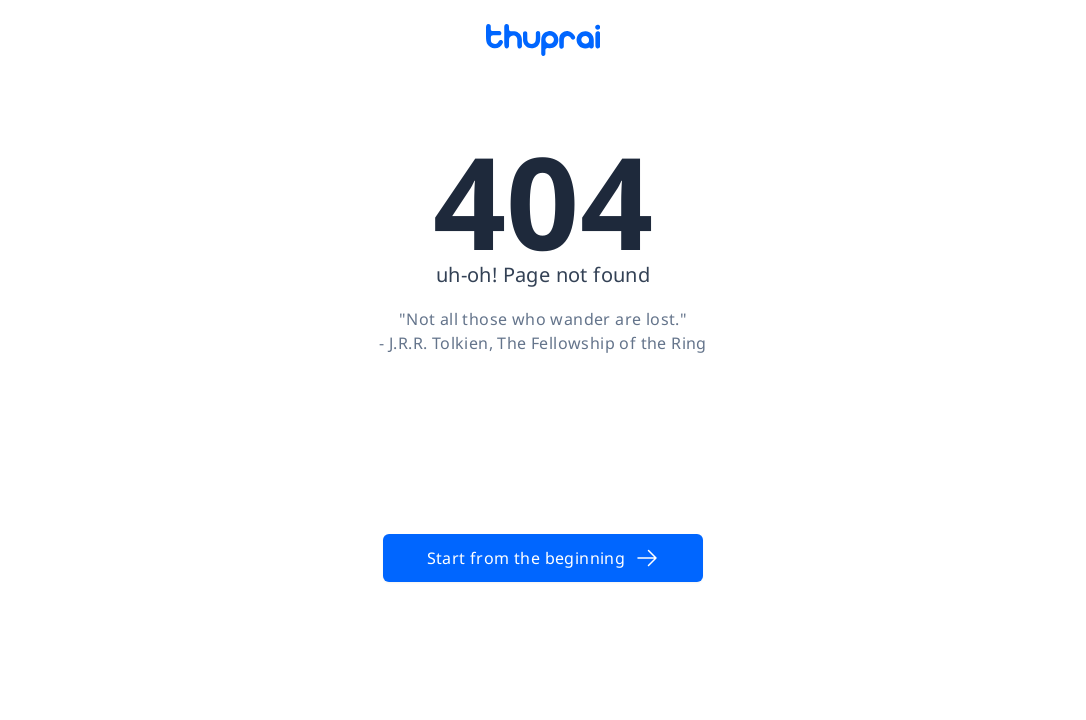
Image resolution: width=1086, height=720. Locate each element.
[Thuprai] (543, 40)
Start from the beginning (543, 558)
